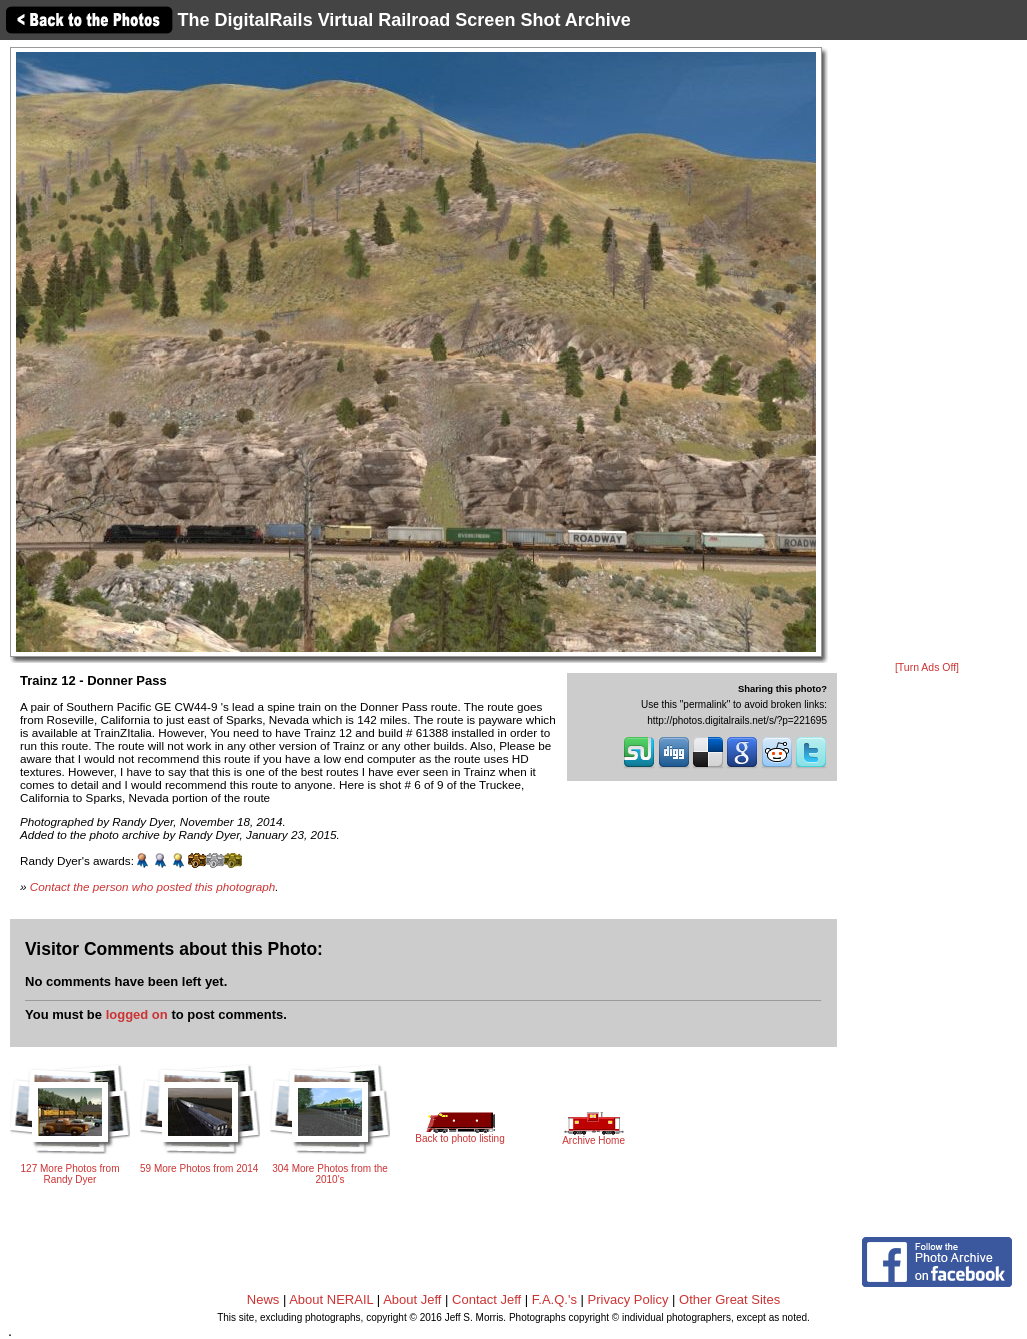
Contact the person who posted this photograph (153, 886)
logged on (137, 1014)
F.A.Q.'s (554, 1299)
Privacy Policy (628, 1299)
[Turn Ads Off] (927, 667)
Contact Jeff (486, 1299)
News (263, 1299)
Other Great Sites (729, 1299)
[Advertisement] (927, 352)
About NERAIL (331, 1299)
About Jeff (412, 1299)
